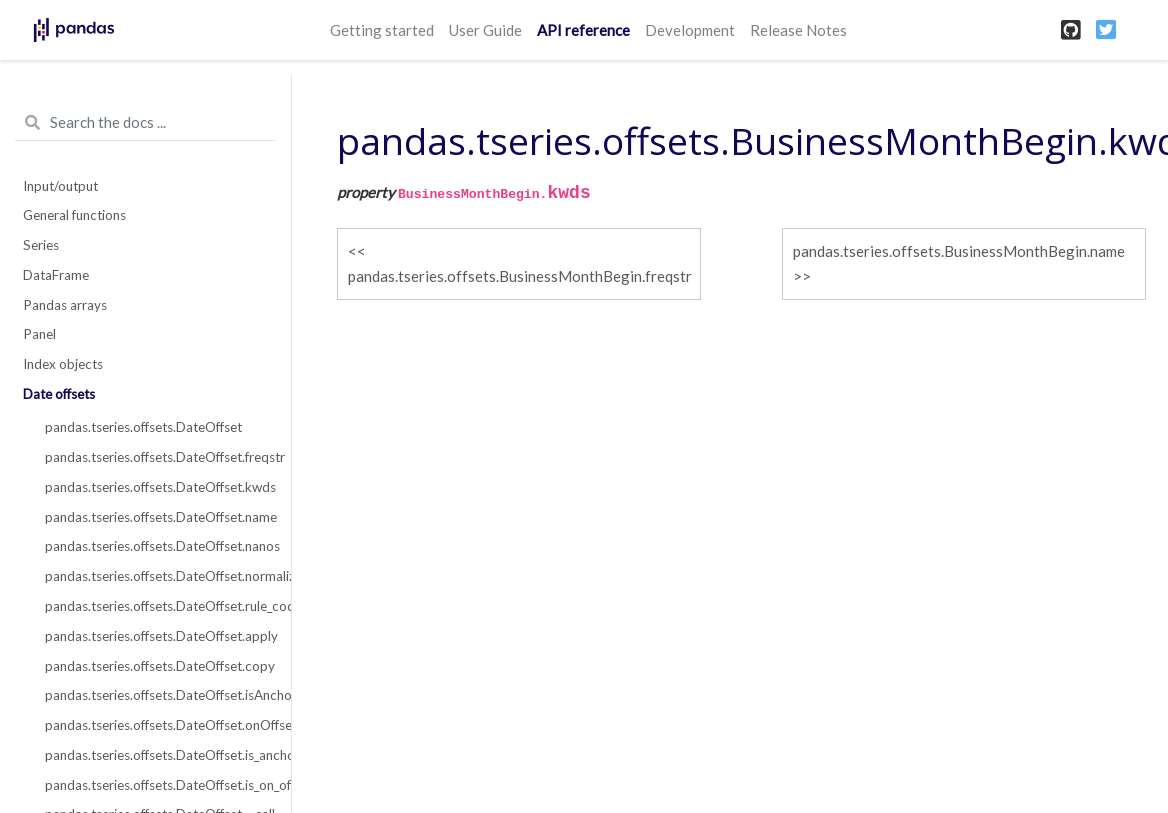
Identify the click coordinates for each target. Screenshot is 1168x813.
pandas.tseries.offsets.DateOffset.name (157, 517)
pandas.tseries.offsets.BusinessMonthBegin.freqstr (520, 276)
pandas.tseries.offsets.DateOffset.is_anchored (157, 755)
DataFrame (56, 275)
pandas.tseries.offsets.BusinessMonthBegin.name (959, 251)
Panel (39, 334)
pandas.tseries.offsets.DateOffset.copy (157, 666)
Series (41, 245)
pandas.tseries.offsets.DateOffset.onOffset (157, 725)
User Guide (485, 30)
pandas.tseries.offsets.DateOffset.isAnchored (157, 695)
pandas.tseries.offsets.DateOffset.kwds (157, 487)
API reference (583, 30)
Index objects (63, 364)
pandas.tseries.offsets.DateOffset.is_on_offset (157, 785)
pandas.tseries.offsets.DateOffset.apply (157, 636)
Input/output (60, 186)
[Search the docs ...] (145, 123)
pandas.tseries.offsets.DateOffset (143, 427)
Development (690, 30)
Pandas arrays (65, 305)
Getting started (382, 30)
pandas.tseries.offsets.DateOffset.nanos (157, 546)
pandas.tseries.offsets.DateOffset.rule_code (157, 606)
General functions (74, 215)
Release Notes (798, 30)
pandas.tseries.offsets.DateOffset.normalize (157, 576)
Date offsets (59, 394)
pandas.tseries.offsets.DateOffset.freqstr (157, 457)
